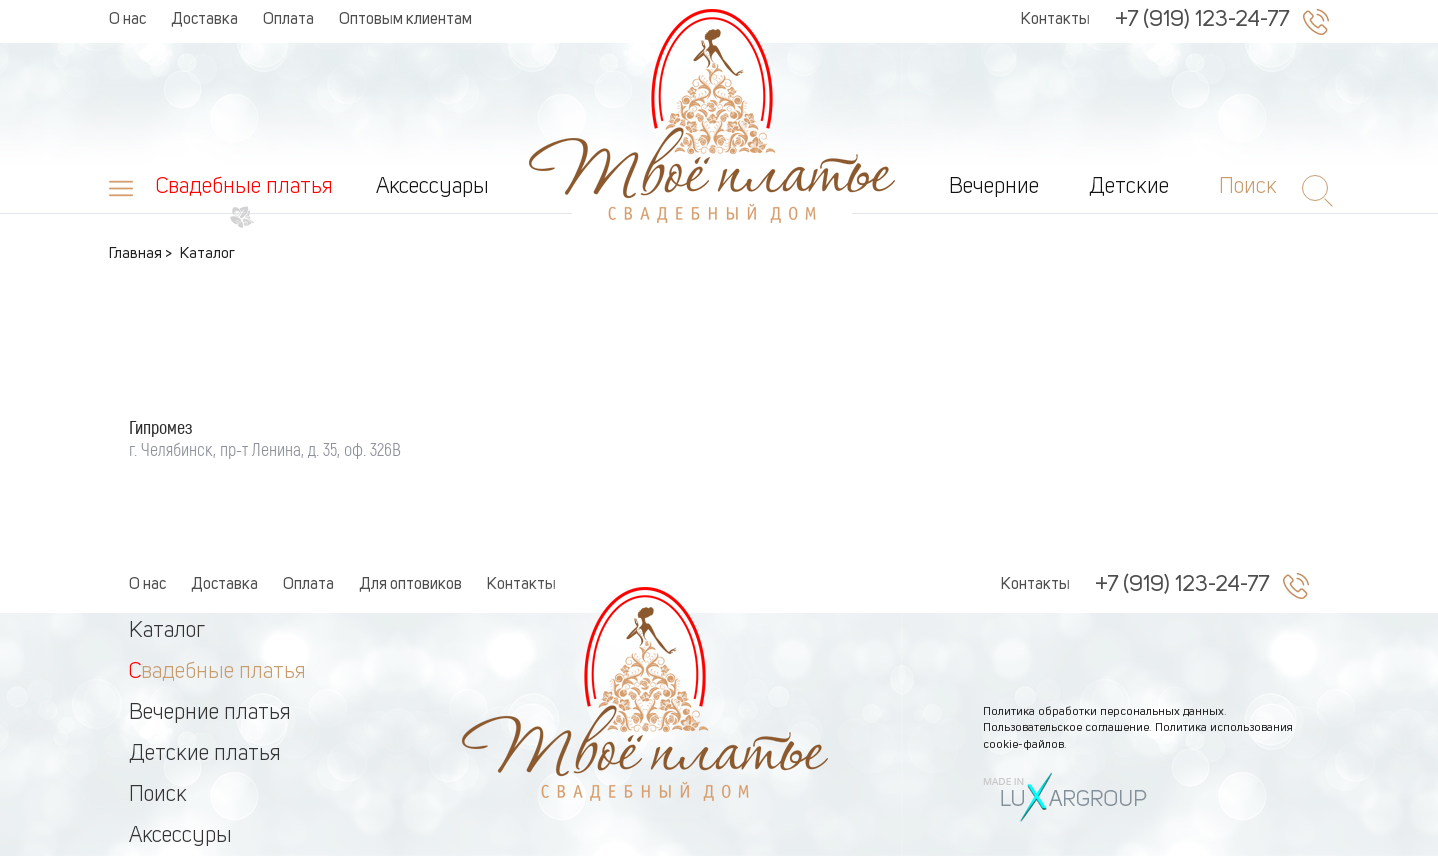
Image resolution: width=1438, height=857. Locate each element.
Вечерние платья (210, 713)
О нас (127, 20)
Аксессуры (180, 836)
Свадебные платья (244, 187)
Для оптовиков (410, 585)
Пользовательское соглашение (1066, 728)
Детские (1129, 187)
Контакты (1055, 20)
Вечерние (994, 187)
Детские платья (205, 754)
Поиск (158, 795)
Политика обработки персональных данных (1103, 712)
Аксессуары (432, 187)
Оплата (288, 20)
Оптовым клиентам (405, 20)
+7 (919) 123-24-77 (1202, 20)
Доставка (204, 20)
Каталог (167, 631)
